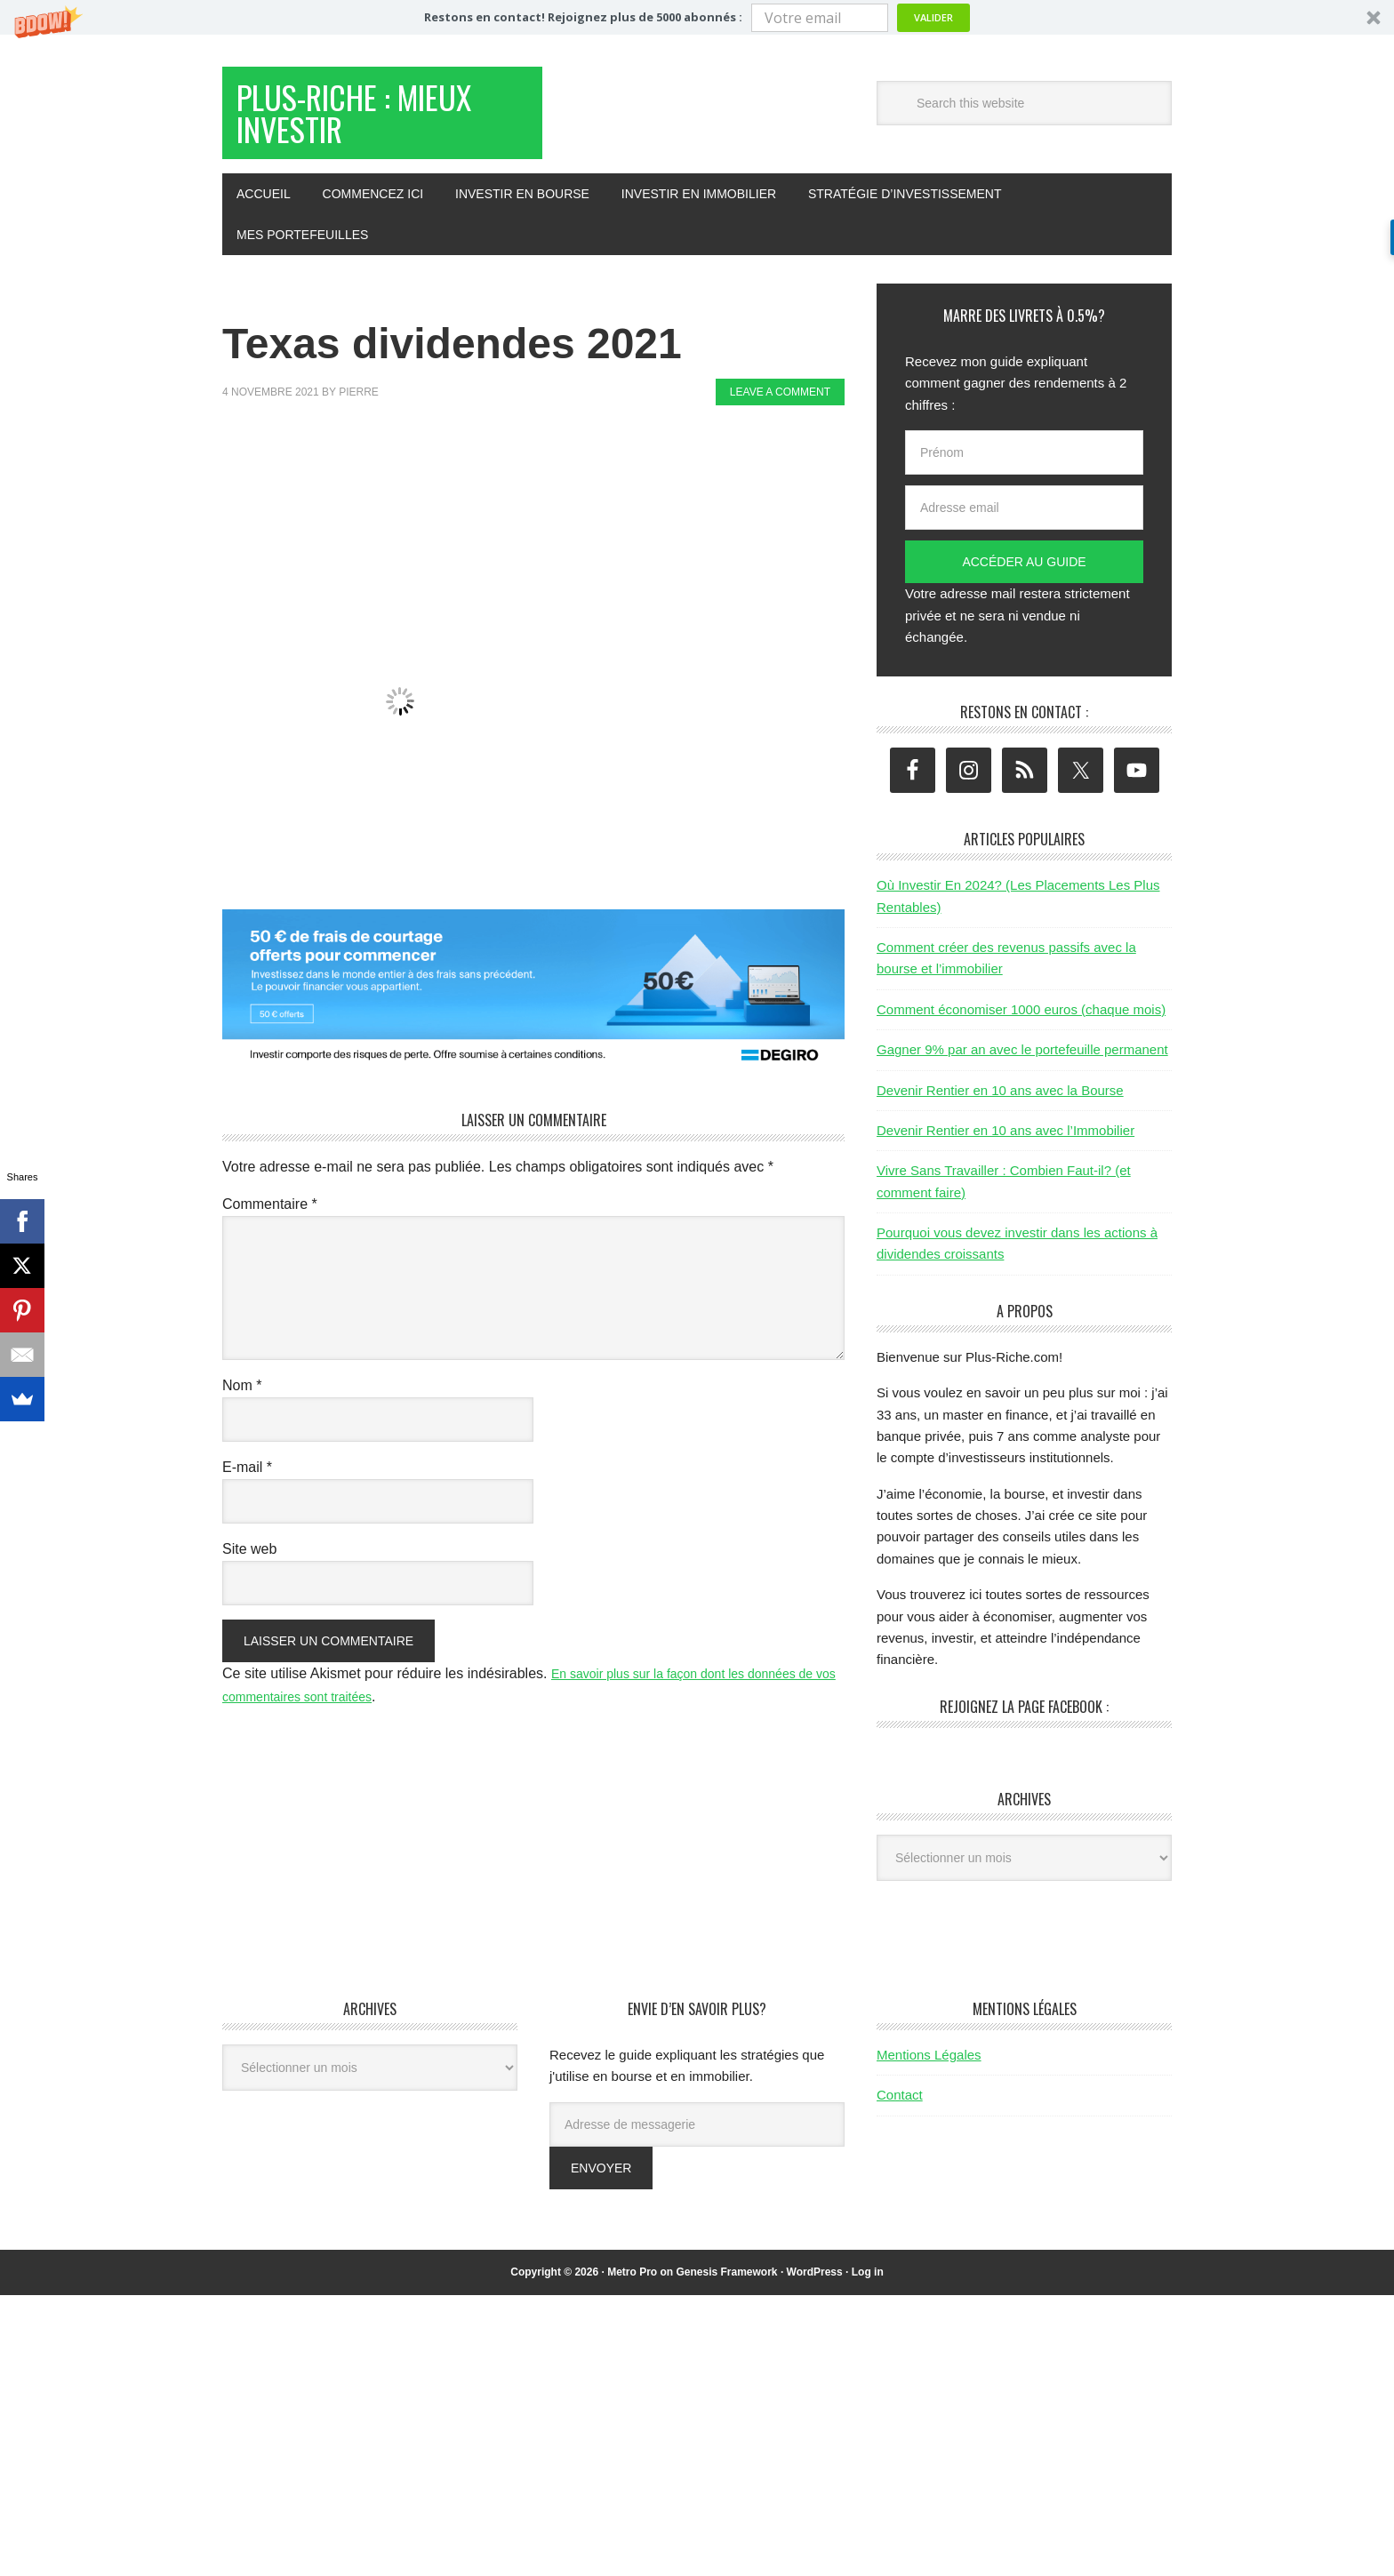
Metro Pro (632, 2290)
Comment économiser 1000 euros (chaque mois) (1021, 1027)
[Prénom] (1024, 470)
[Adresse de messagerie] (697, 2142)
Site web (249, 1566)
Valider (933, 17)
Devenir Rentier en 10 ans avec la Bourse (1000, 1108)
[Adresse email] (1024, 525)
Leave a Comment (780, 410)
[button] (697, 17)
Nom (241, 1403)
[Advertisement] (545, 487)
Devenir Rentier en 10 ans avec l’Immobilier (1005, 1148)
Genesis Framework (726, 2290)
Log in (868, 2290)
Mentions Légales (929, 2072)
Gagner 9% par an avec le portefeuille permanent (1022, 1067)
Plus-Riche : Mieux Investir (360, 123)
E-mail (247, 1484)
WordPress (815, 2290)
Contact (900, 2112)
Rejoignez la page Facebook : (1024, 1724)
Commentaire (269, 1221)
